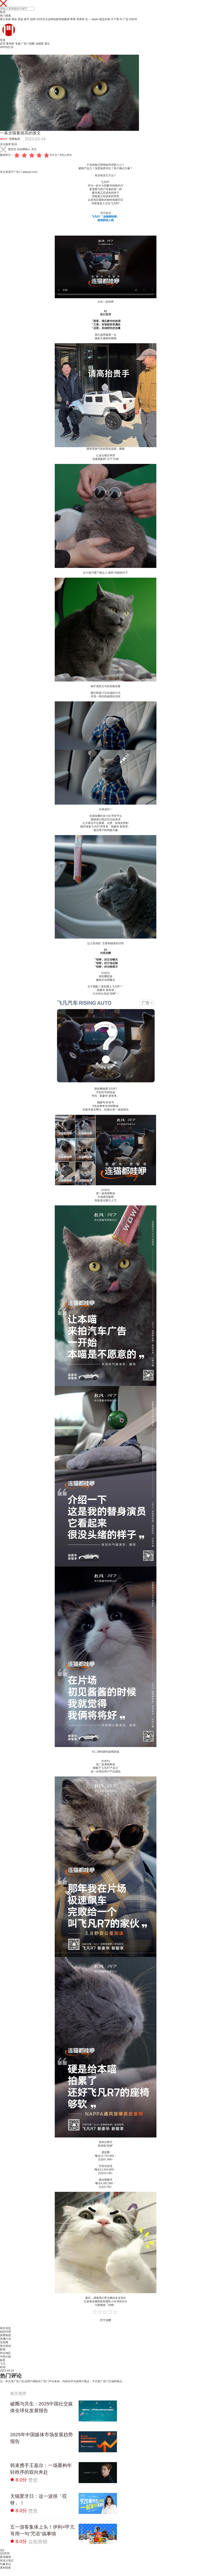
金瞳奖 (40, 43)
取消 (2, 12)
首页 (2, 43)
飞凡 (2, 2363)
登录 (2, 40)
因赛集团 (5, 2335)
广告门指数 (28, 43)
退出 (47, 43)
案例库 (10, 43)
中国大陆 (5, 2356)
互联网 (4, 2342)
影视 (2, 2349)
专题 (18, 43)
